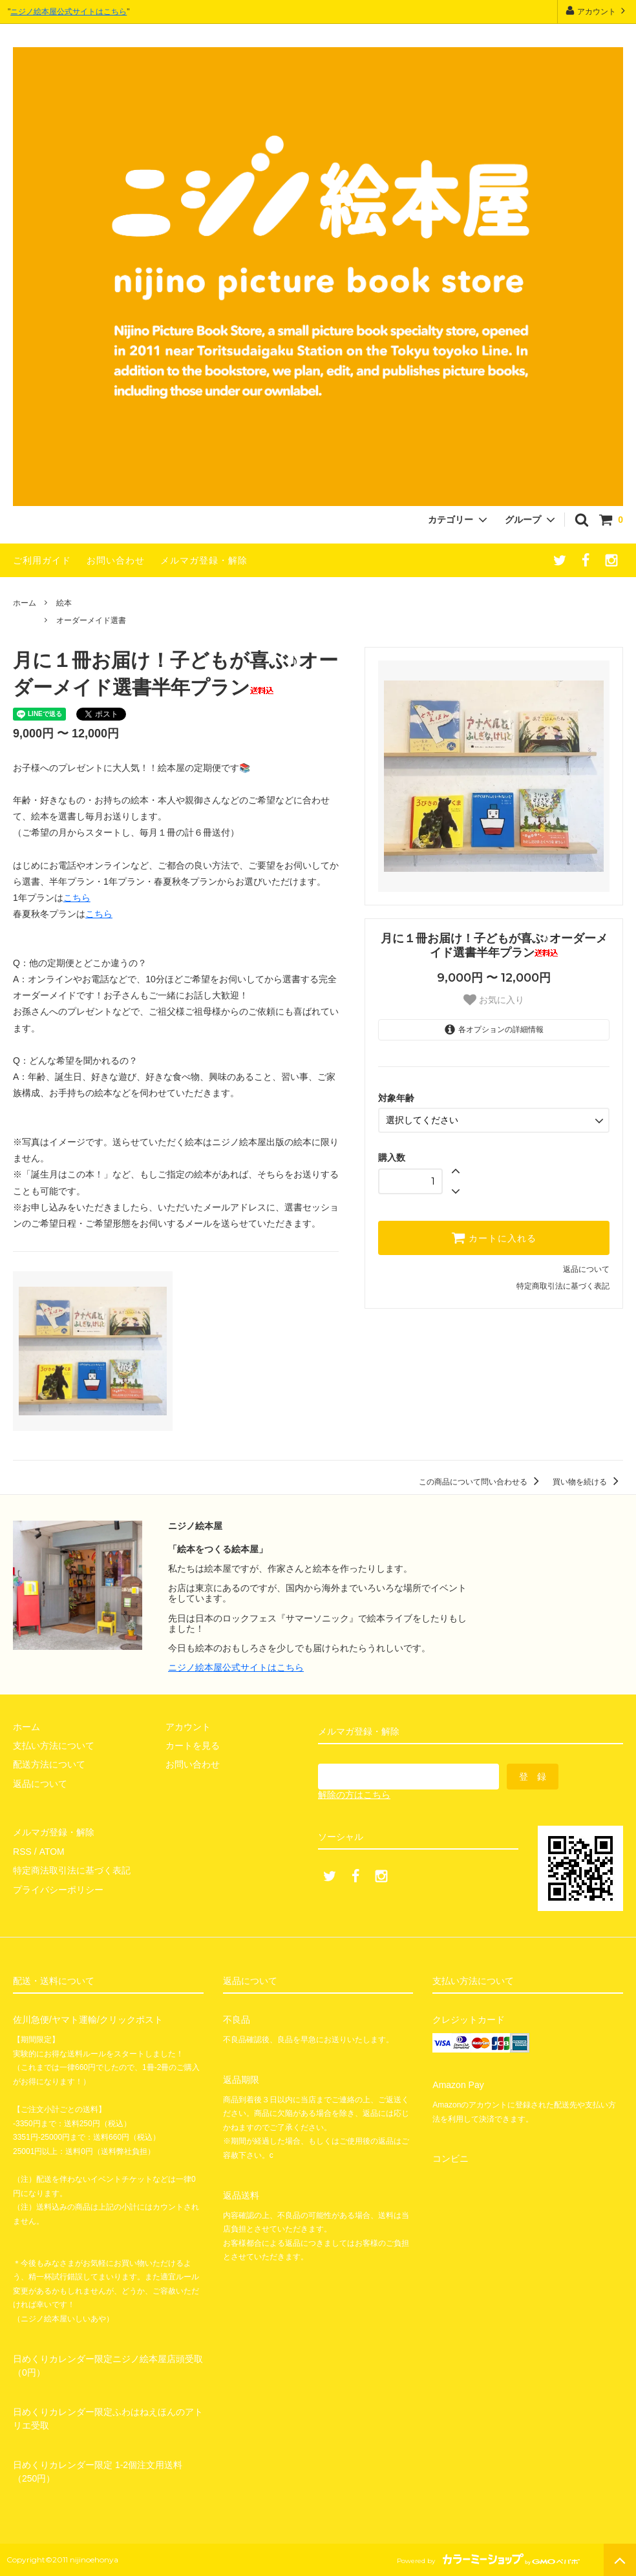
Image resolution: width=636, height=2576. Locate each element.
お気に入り (493, 999)
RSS (22, 1851)
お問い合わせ (116, 560)
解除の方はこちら (354, 1794)
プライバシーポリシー (58, 1889)
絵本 (64, 602)
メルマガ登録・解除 (204, 560)
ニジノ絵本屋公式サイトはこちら (68, 11)
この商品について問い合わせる (481, 1481)
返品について (586, 1269)
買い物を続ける (588, 1481)
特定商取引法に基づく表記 (563, 1286)
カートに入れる (493, 1237)
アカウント (597, 10)
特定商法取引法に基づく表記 (72, 1870)
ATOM (51, 1851)
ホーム (24, 602)
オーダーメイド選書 (91, 620)
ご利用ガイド (42, 560)
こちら (76, 897)
